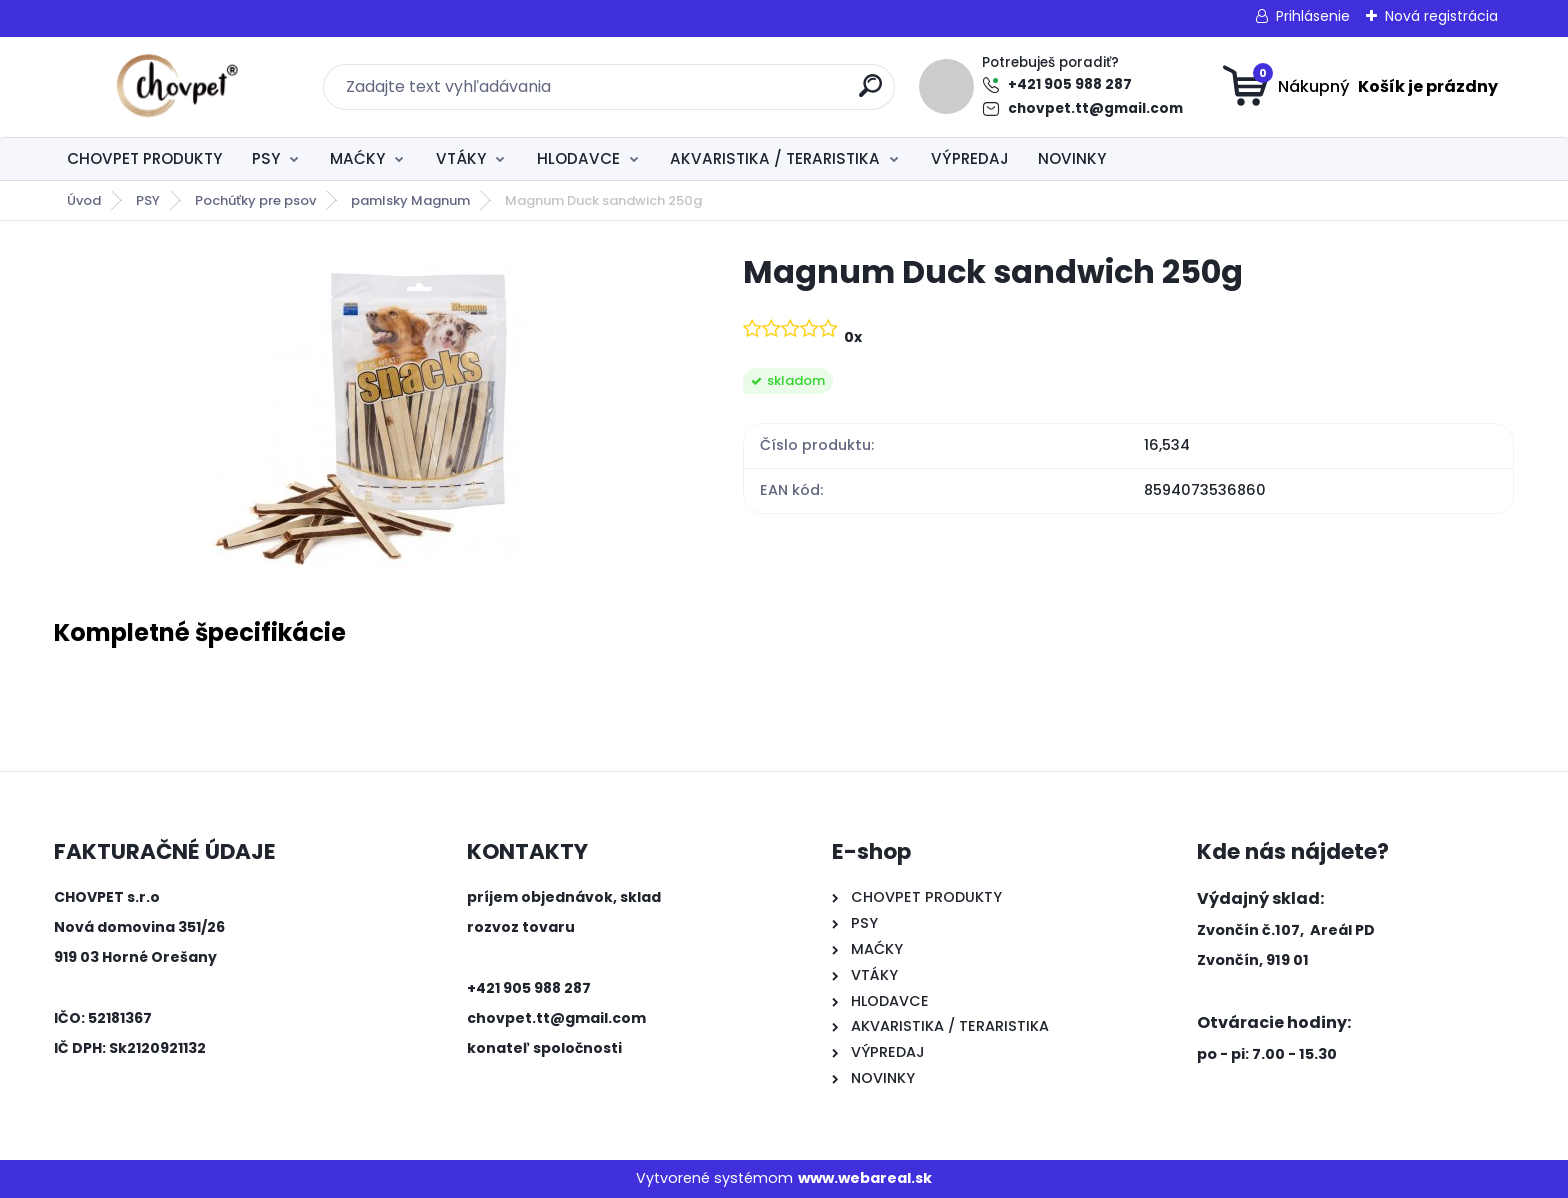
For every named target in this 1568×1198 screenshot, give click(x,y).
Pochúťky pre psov (255, 200)
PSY (266, 158)
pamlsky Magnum (410, 200)
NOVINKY (1072, 158)
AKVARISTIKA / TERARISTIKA (775, 158)
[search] (870, 93)
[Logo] (176, 87)
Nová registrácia (1441, 16)
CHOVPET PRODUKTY (144, 158)
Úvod (84, 200)
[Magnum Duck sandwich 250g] (366, 410)
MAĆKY (357, 158)
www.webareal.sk (865, 1178)
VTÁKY (461, 158)
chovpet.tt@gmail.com (1095, 108)
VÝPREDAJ (970, 158)
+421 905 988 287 (1070, 84)
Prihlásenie (1313, 16)
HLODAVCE (578, 158)
